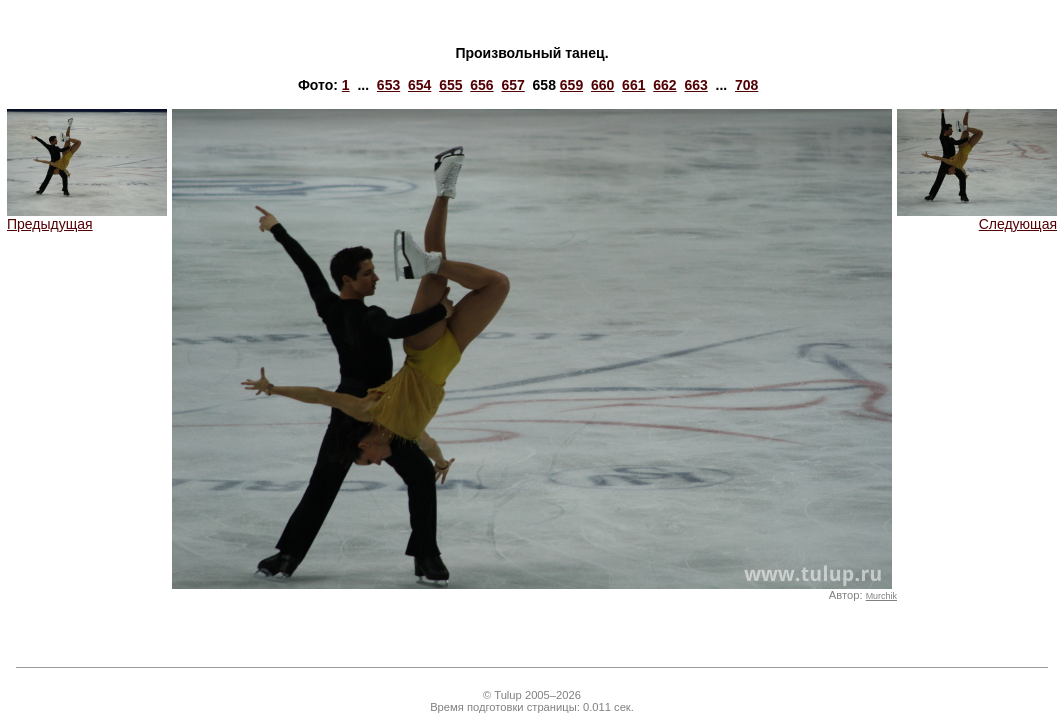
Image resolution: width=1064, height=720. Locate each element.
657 (512, 85)
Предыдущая (87, 217)
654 (419, 85)
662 (664, 85)
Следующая (977, 217)
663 (695, 85)
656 (481, 85)
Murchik (881, 596)
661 (633, 85)
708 (746, 85)
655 (450, 85)
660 (602, 85)
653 (388, 85)
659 (571, 85)
